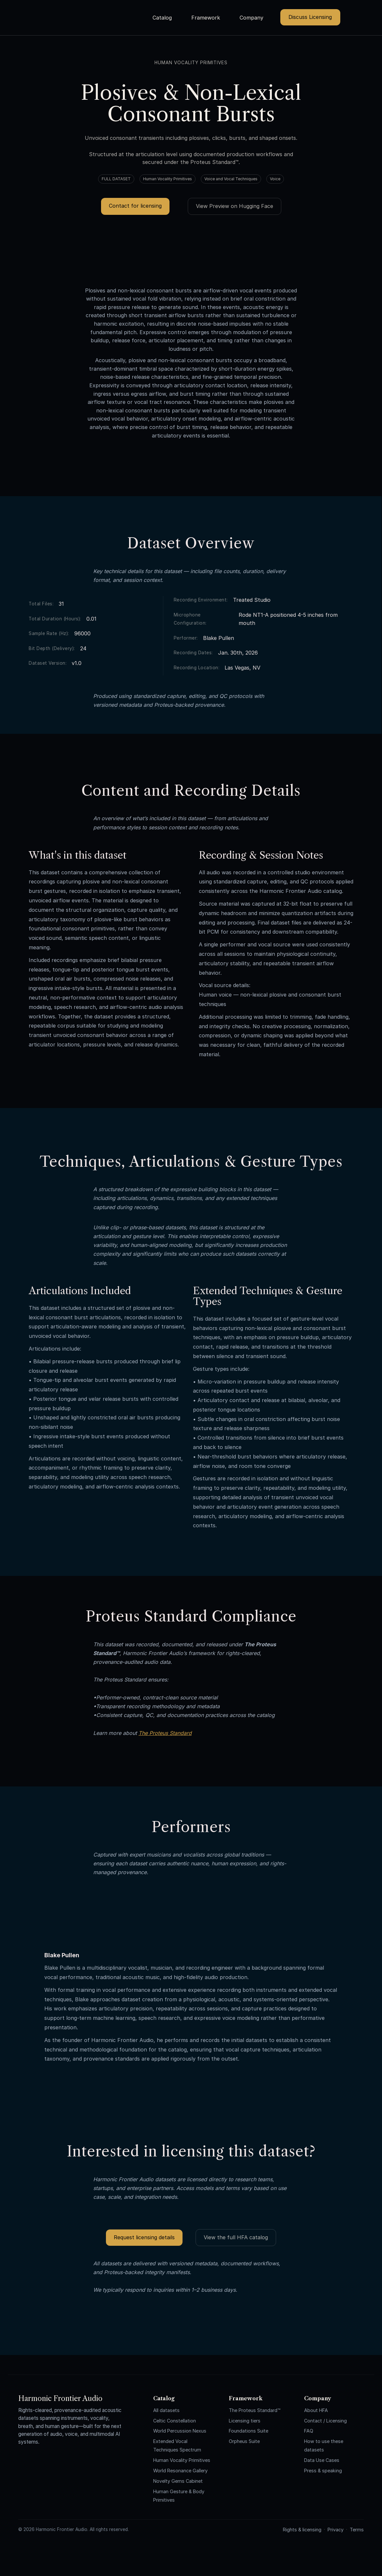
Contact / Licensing (325, 2420)
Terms (357, 2529)
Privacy (336, 2529)
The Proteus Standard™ (254, 2410)
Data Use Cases (321, 2460)
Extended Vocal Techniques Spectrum (177, 2445)
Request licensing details (144, 2237)
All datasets (166, 2410)
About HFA (316, 2410)
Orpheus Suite (244, 2441)
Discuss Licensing (310, 17)
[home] (87, 8)
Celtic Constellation (174, 2420)
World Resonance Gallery (180, 2470)
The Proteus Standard (165, 1733)
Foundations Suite (248, 2431)
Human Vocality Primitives (181, 2460)
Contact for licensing (135, 205)
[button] (165, 18)
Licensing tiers (244, 2420)
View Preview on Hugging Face (234, 206)
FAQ (308, 2431)
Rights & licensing (302, 2529)
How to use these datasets (323, 2445)
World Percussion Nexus (179, 2431)
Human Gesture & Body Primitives (178, 2496)
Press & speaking (323, 2470)
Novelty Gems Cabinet (178, 2481)
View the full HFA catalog (236, 2237)
